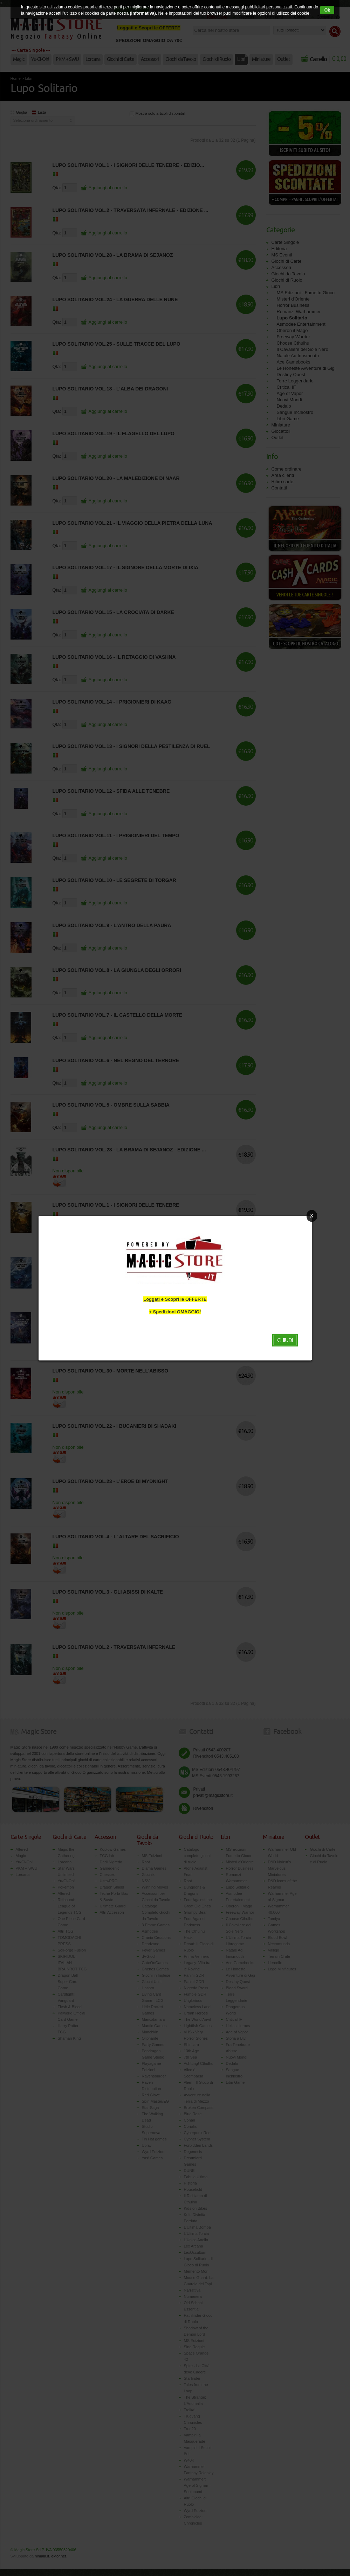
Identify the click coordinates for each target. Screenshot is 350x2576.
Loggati (151, 1298)
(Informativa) (142, 13)
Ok (327, 10)
